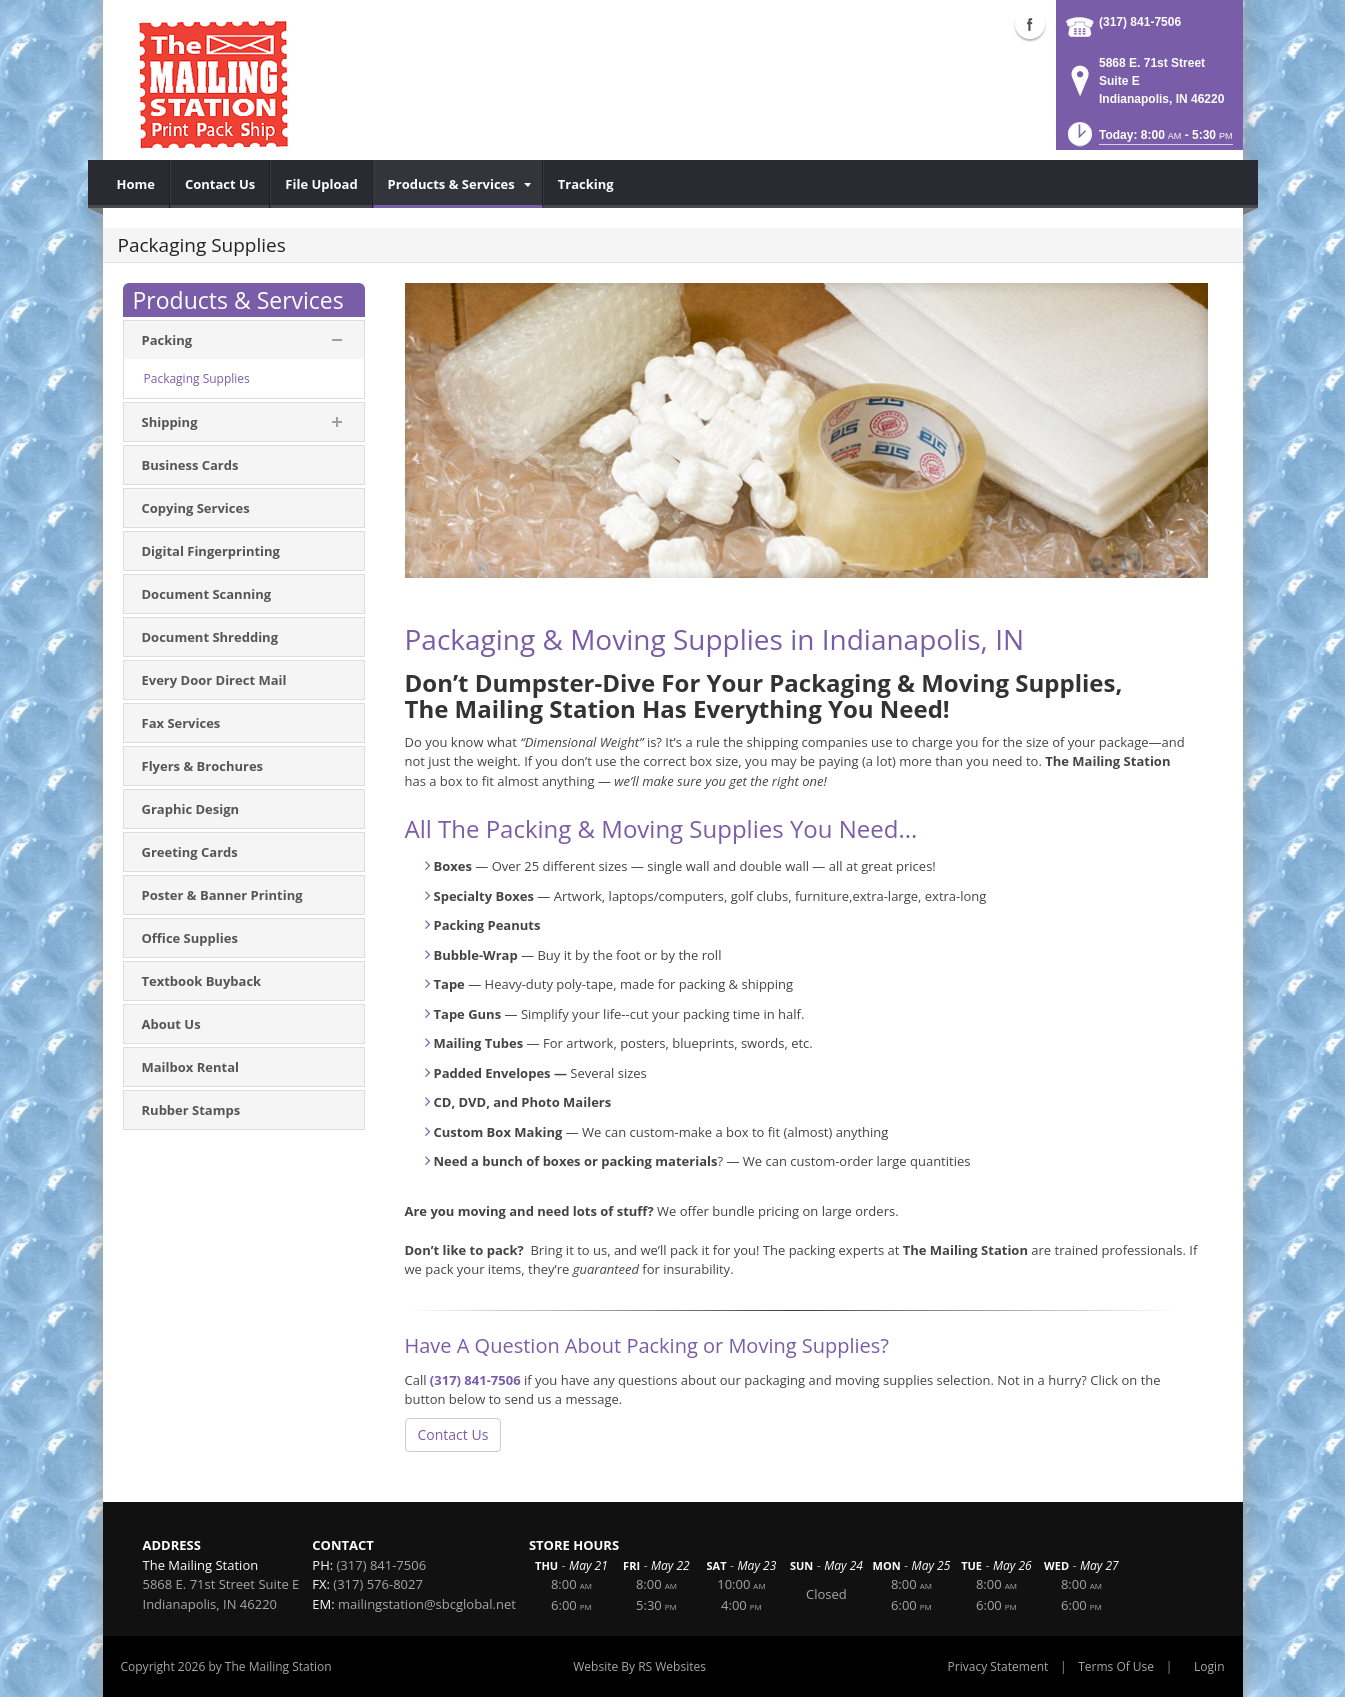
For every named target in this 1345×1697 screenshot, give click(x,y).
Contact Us (453, 1434)
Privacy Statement (998, 1666)
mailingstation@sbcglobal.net (427, 1604)
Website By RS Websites (639, 1666)
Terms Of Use (1116, 1666)
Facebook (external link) (1030, 24)
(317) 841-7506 (1140, 22)
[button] (1148, 140)
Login (1209, 1666)
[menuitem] (136, 184)
